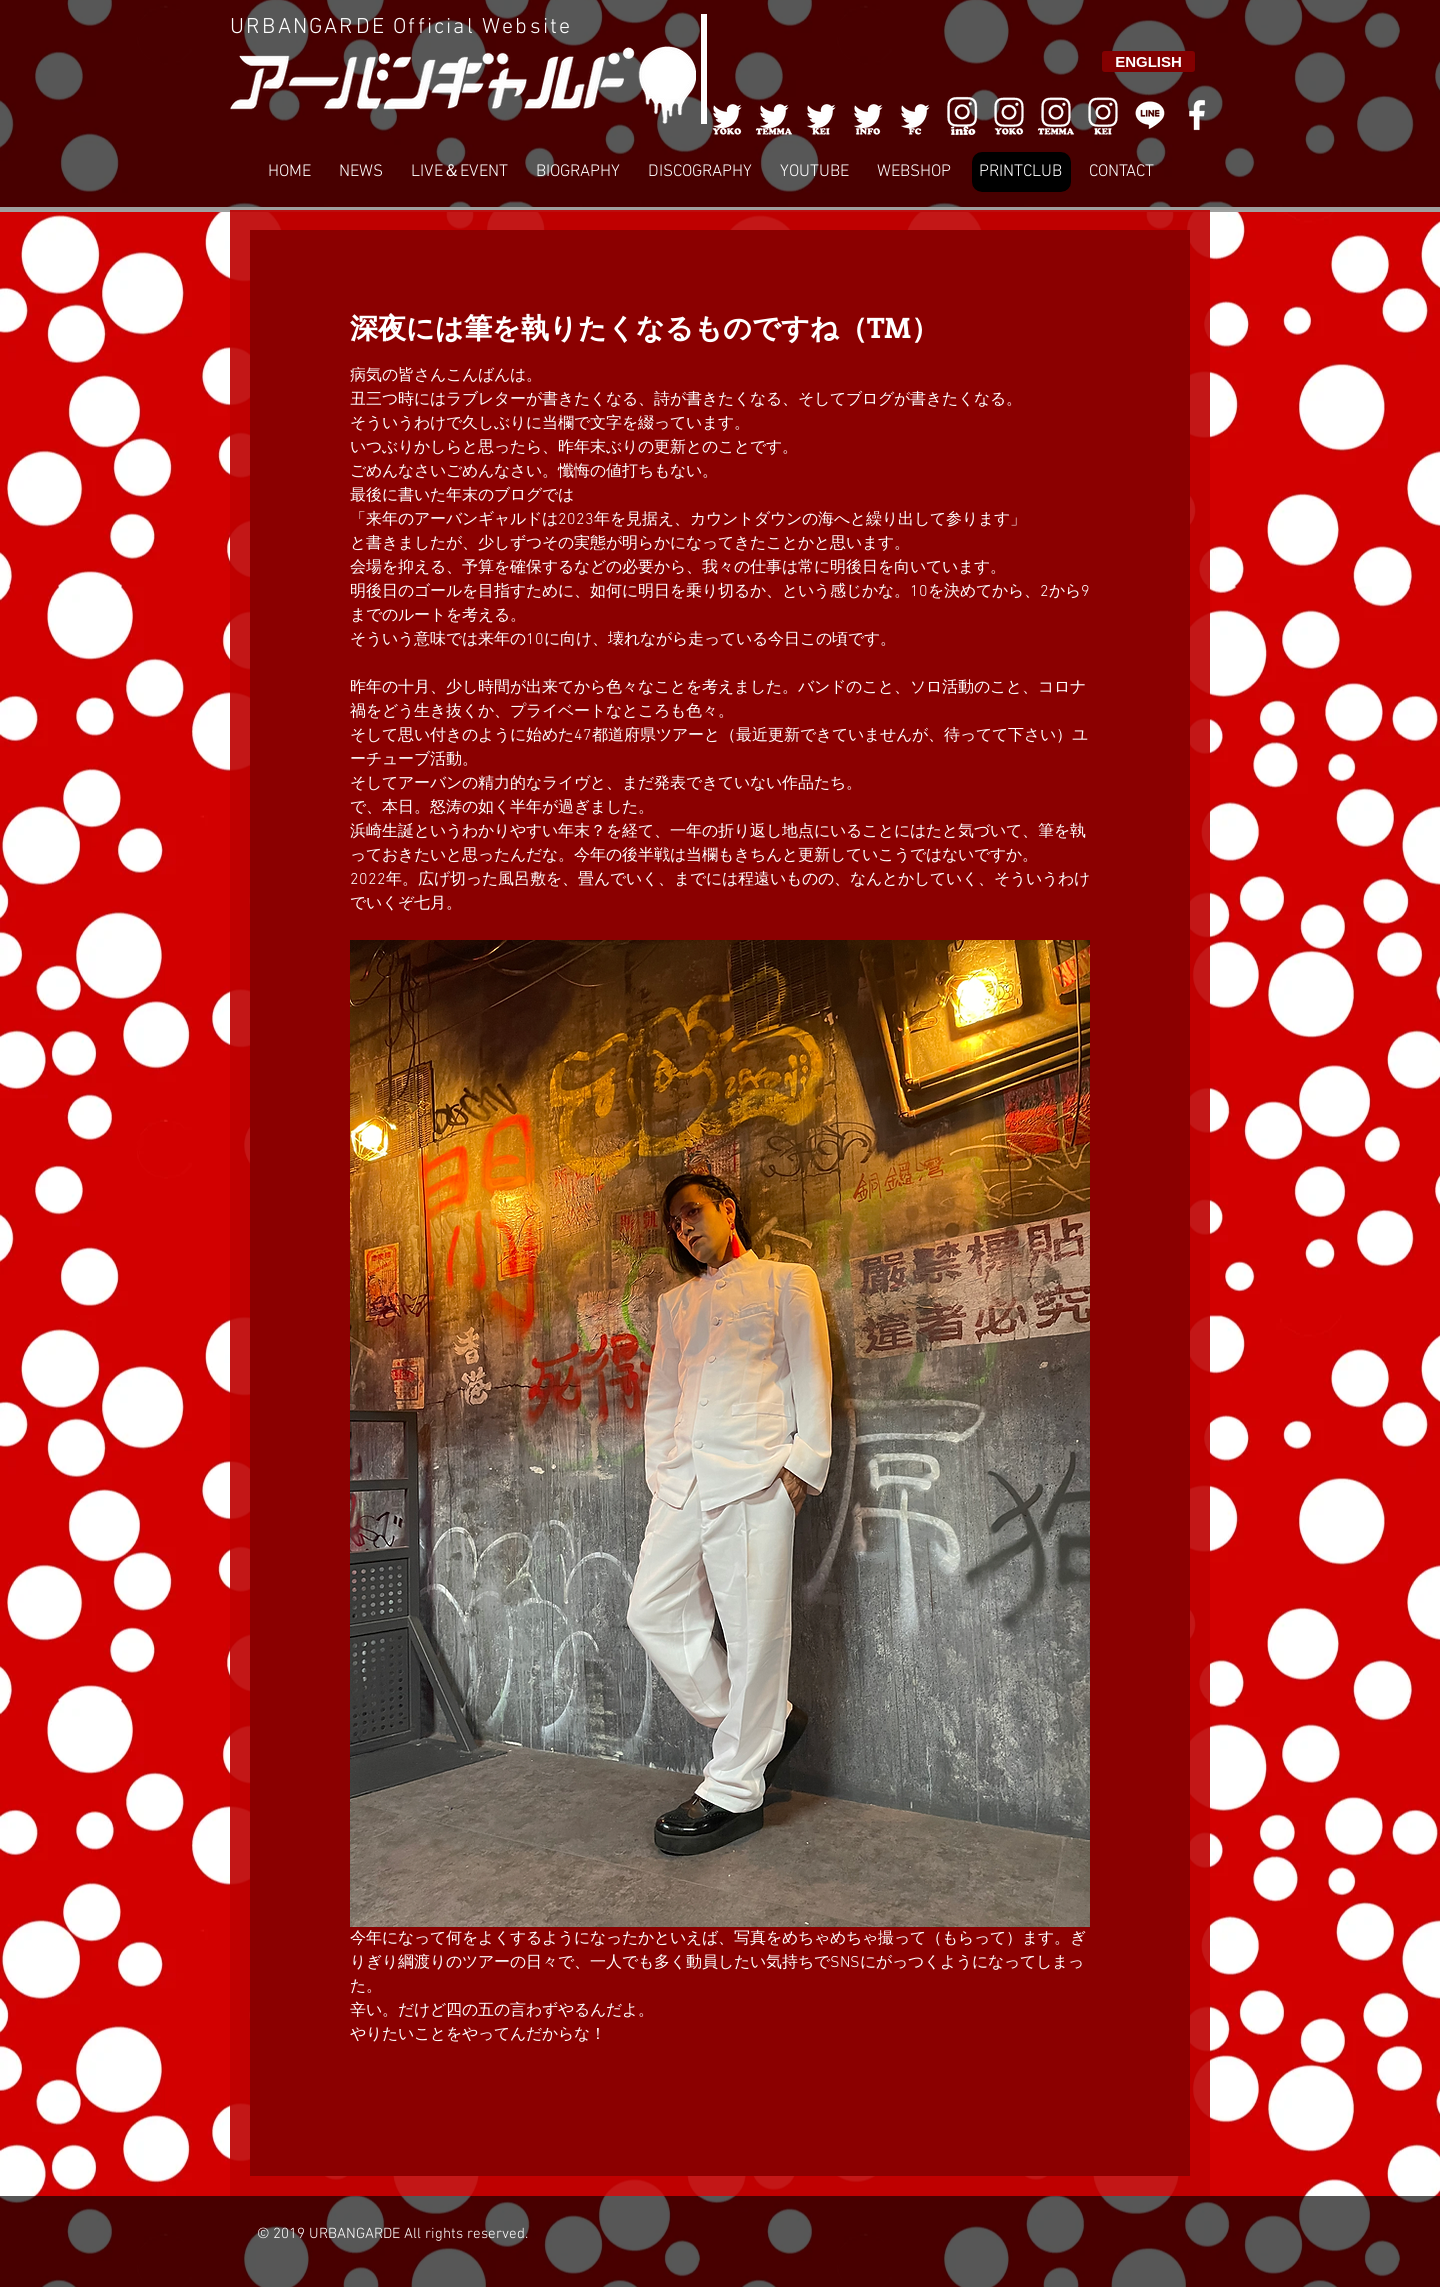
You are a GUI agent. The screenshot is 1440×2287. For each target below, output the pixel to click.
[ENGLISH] (1148, 61)
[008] (1103, 115)
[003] (821, 115)
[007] (1056, 115)
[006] (962, 115)
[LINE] (1150, 115)
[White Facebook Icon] (1197, 115)
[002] (774, 115)
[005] (915, 115)
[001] (727, 115)
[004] (868, 115)
